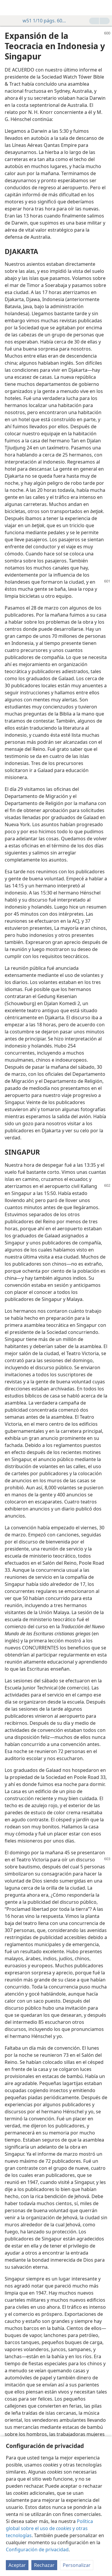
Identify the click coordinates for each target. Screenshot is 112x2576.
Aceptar (17, 2565)
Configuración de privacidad (37, 2549)
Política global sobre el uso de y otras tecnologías (49, 2528)
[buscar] (104, 7)
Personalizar (77, 2565)
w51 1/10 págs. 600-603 (42, 20)
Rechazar (44, 2565)
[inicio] (8, 7)
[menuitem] (8, 7)
